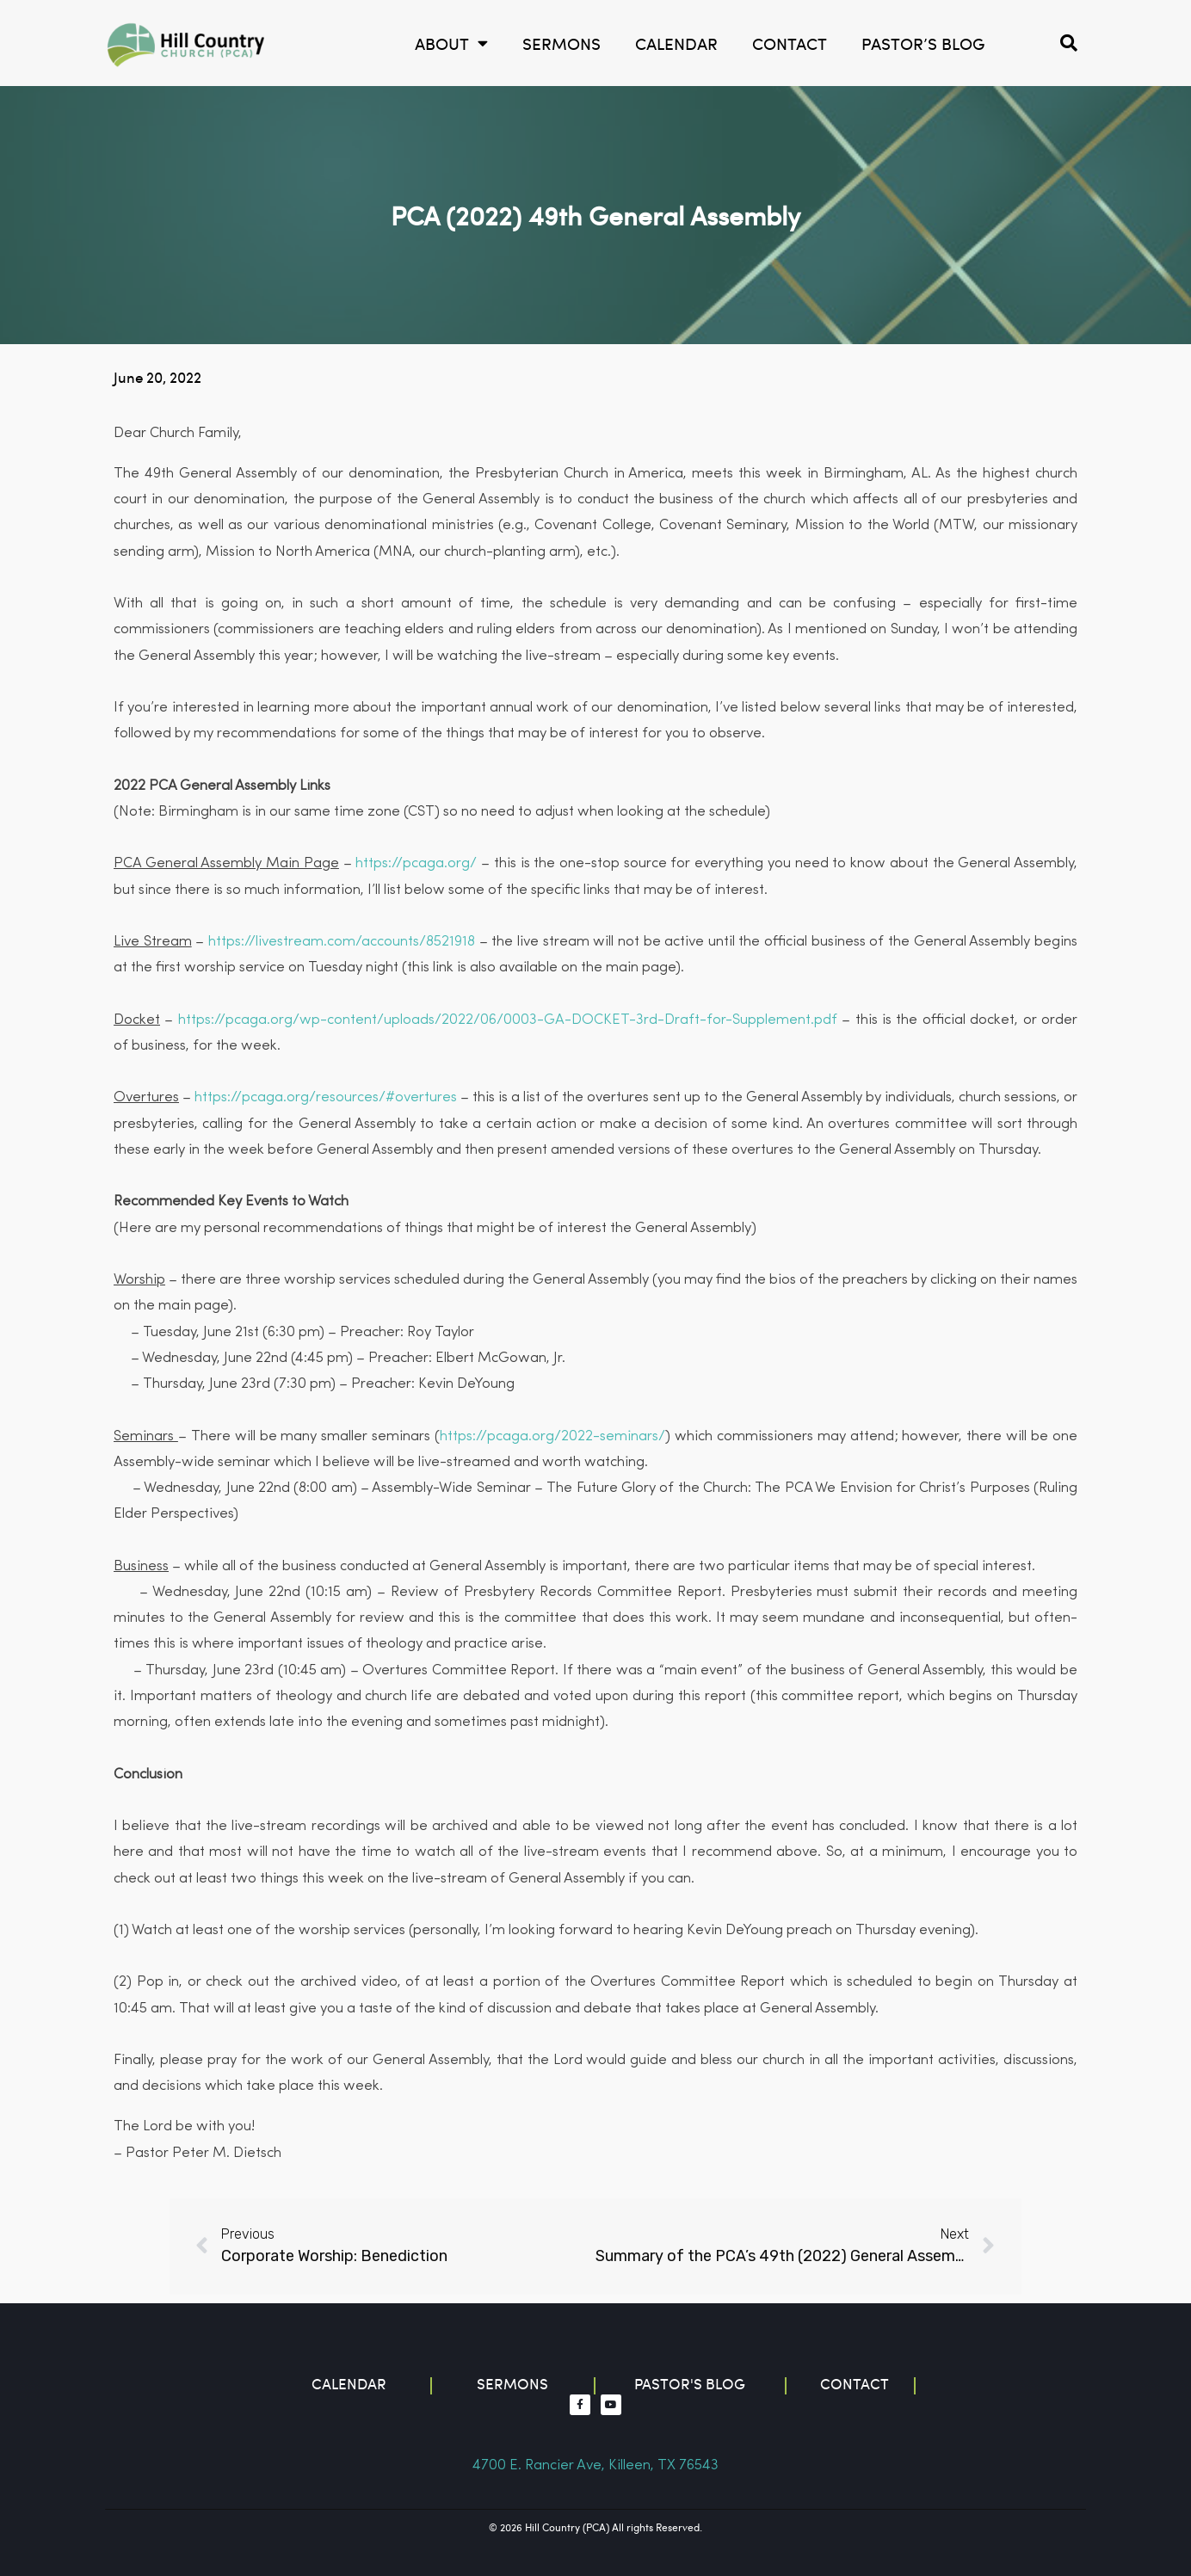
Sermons (561, 43)
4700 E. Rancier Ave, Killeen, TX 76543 (595, 2465)
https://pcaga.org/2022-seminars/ (552, 1436)
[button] (1069, 43)
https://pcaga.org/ (416, 863)
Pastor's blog (689, 2384)
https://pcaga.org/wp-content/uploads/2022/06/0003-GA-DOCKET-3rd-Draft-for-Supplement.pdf (507, 1020)
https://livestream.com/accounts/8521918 (341, 941)
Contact (789, 43)
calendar (676, 43)
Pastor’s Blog (922, 43)
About (451, 43)
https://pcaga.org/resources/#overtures (325, 1097)
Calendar (349, 2384)
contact (854, 2384)
